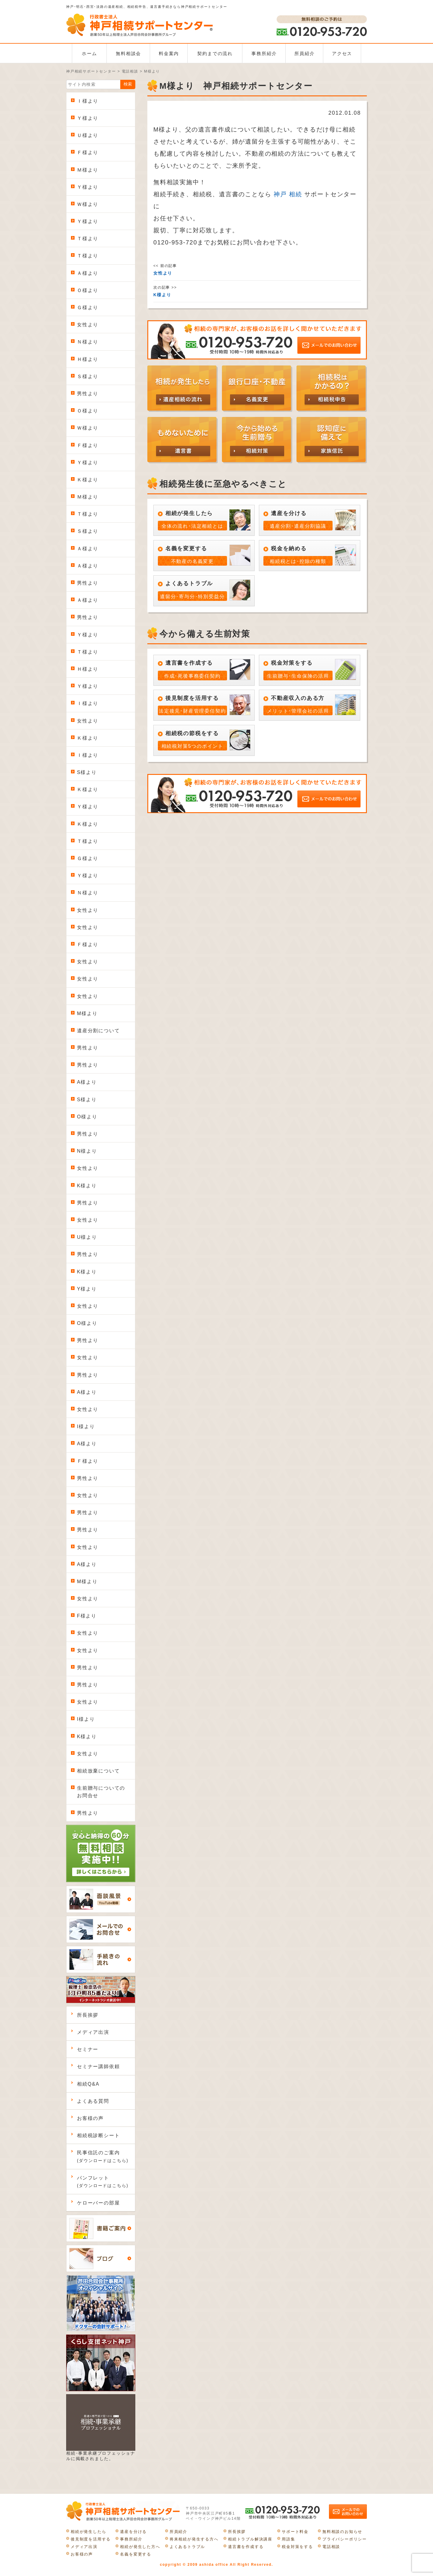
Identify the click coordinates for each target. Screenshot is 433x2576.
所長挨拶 (87, 2015)
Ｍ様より (87, 169)
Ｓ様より (87, 376)
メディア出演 (93, 2032)
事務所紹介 (264, 53)
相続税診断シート (98, 2135)
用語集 (288, 2539)
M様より (87, 1013)
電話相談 (331, 2546)
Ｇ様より (87, 307)
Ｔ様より (87, 238)
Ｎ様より (87, 341)
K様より (87, 1185)
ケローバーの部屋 (98, 2202)
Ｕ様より (87, 135)
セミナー (87, 2049)
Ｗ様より (87, 204)
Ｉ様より (87, 101)
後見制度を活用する (91, 2539)
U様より (87, 1237)
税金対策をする (297, 2546)
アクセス (342, 53)
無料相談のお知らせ (342, 2531)
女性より (87, 324)
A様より (87, 1082)
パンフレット (102, 2181)
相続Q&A (88, 2084)
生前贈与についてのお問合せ (101, 1791)
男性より (87, 393)
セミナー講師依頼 (98, 2066)
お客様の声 (90, 2118)
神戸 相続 (288, 194)
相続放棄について (98, 1770)
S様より (87, 772)
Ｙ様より (87, 118)
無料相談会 (128, 53)
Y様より (87, 1288)
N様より (87, 1151)
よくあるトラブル (187, 2546)
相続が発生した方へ (140, 2546)
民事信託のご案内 (102, 2156)
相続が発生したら (88, 2531)
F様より (87, 1615)
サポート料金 (295, 2531)
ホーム (89, 53)
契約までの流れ (215, 53)
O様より (87, 1116)
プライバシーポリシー (344, 2539)
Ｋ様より (87, 479)
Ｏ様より (87, 290)
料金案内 (169, 53)
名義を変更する (135, 2554)
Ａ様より (87, 273)
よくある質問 (93, 2101)
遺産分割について (98, 1030)
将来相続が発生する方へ (194, 2539)
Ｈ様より (87, 359)
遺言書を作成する (245, 2546)
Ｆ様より (87, 152)
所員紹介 (304, 53)
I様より (86, 1426)
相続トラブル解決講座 (250, 2539)
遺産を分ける (133, 2531)
